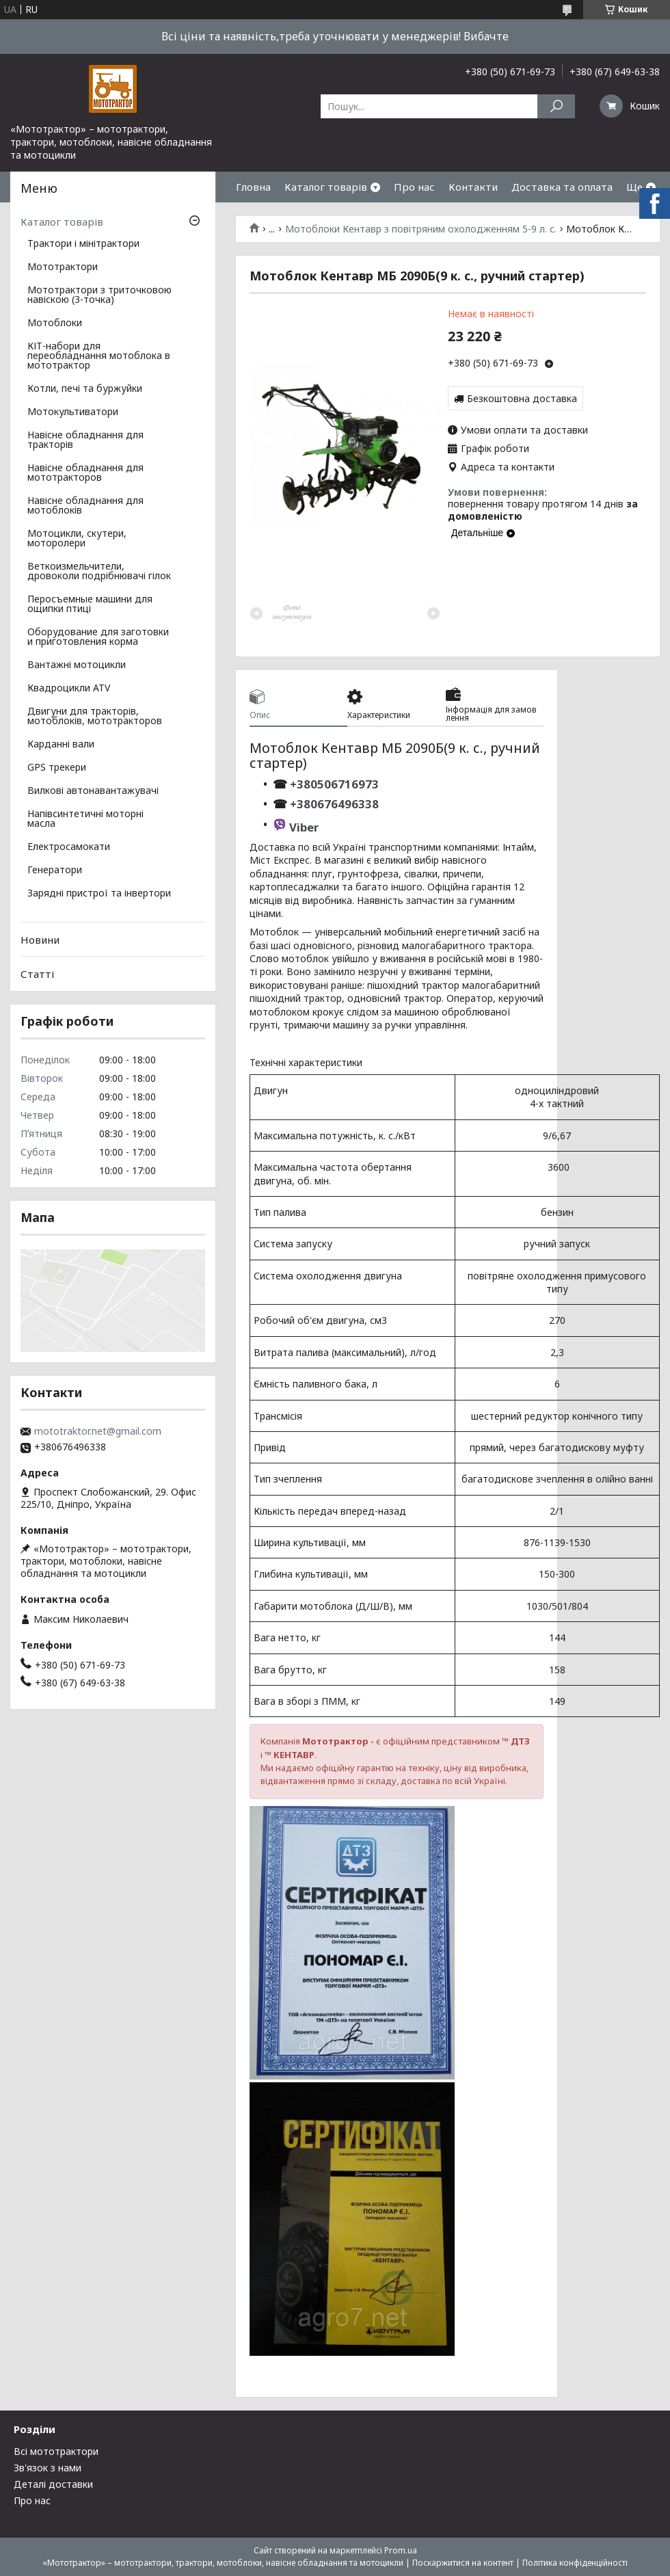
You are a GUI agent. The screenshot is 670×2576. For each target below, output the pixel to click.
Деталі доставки (53, 2484)
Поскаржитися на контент (462, 2562)
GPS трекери (56, 767)
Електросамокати (68, 847)
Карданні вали (60, 744)
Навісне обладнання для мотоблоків (85, 506)
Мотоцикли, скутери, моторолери (76, 539)
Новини (40, 939)
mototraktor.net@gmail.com (97, 1431)
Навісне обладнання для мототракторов (85, 473)
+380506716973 (333, 784)
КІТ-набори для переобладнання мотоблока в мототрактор (98, 356)
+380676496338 (334, 804)
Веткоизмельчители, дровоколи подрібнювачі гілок (99, 571)
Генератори (54, 870)
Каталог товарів (325, 187)
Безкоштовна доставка (522, 398)
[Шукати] (556, 106)
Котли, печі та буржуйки (84, 389)
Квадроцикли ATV (68, 688)
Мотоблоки (54, 323)
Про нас (414, 187)
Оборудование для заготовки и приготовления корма (98, 637)
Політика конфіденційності (575, 2562)
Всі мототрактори (56, 2451)
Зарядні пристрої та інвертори (99, 893)
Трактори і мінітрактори (83, 244)
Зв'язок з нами (47, 2467)
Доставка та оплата (562, 187)
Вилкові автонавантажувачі (93, 791)
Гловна (253, 187)
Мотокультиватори (72, 412)
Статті (37, 974)
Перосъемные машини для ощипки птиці (89, 604)
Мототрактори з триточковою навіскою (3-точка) (99, 295)
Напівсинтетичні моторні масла (85, 819)
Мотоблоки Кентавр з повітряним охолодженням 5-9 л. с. (421, 229)
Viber (304, 827)
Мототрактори (62, 267)
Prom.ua (400, 2550)
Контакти (473, 187)
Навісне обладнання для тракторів (85, 440)
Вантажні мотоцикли (76, 665)
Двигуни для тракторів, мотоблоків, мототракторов (94, 716)
